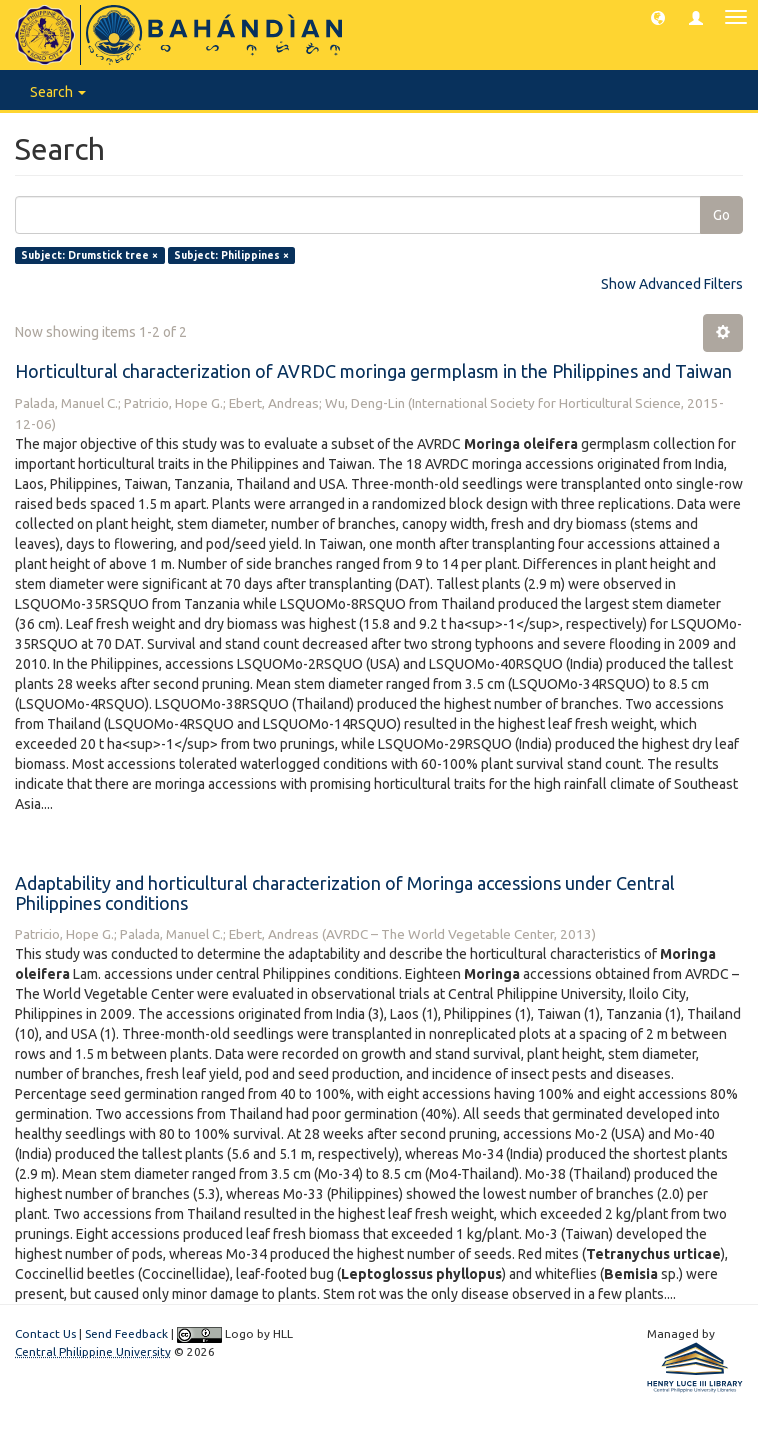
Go (721, 215)
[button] (658, 17)
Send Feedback (126, 1333)
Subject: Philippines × (231, 255)
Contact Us (45, 1333)
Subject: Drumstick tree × (89, 255)
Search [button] (58, 92)
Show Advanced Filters (672, 284)
